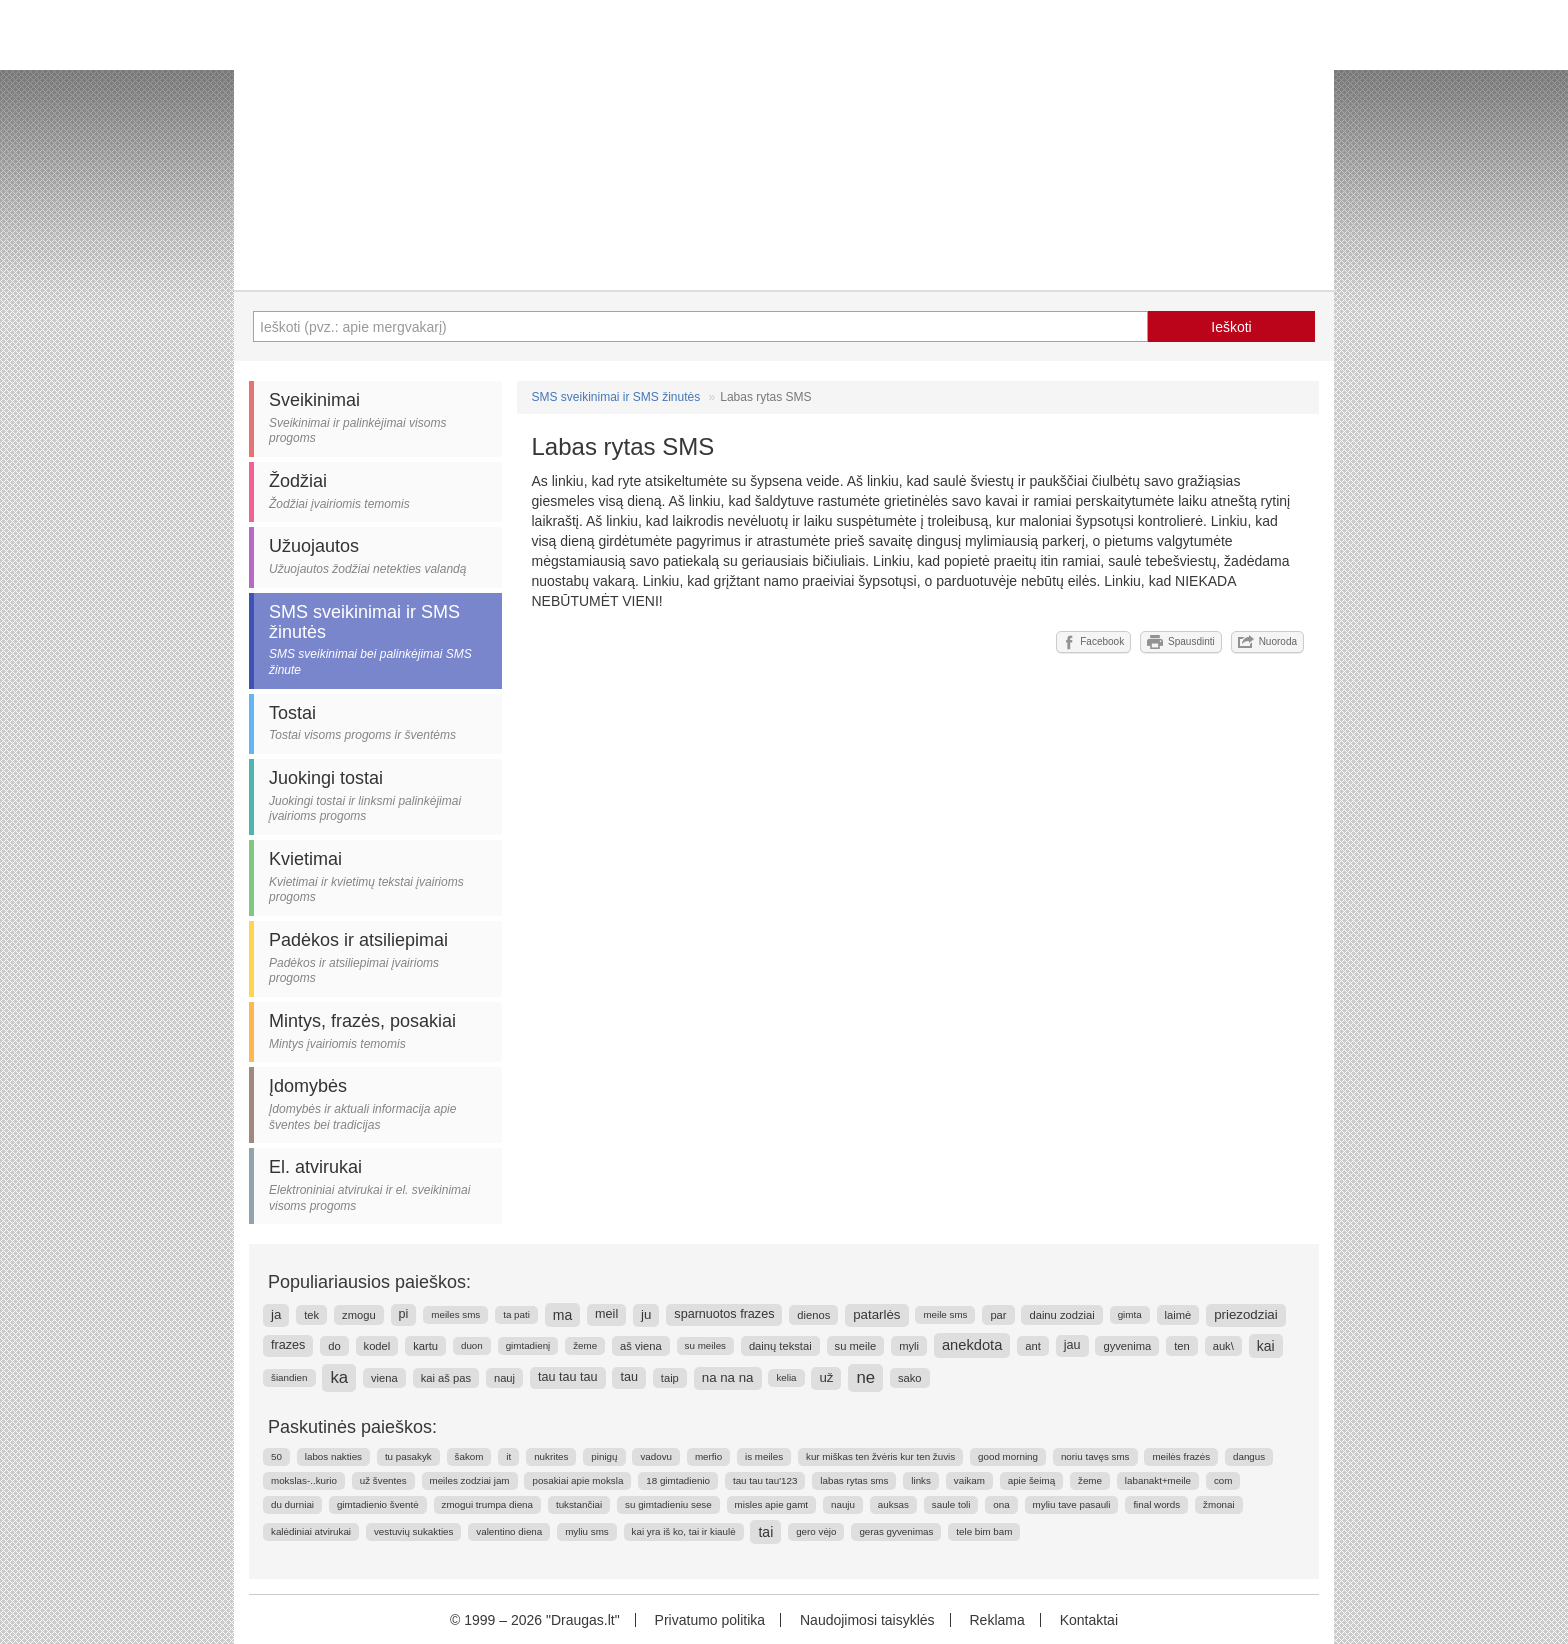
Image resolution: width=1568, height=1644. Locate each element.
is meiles (764, 1456)
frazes (288, 1345)
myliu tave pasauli (1072, 1504)
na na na (728, 1377)
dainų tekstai (780, 1346)
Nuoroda (1267, 642)
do (334, 1346)
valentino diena (509, 1531)
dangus (1249, 1456)
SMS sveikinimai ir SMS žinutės (616, 397)
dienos (813, 1315)
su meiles (705, 1345)
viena (384, 1378)
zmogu (359, 1315)
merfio (708, 1456)
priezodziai (1246, 1314)
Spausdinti (1181, 642)
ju (646, 1314)
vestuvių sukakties (414, 1531)
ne (865, 1377)
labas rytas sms (854, 1480)
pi (404, 1314)
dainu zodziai (1061, 1315)
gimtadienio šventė (378, 1504)
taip (670, 1378)
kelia (786, 1377)
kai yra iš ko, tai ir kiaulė (684, 1531)
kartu (425, 1346)
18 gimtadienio (678, 1480)
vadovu (656, 1456)
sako (910, 1378)
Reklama (996, 1620)
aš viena (641, 1346)
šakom (469, 1456)
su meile (856, 1346)
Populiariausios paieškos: (369, 1282)
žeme (585, 1345)
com (1223, 1480)
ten (1182, 1346)
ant (1033, 1346)
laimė (1178, 1315)
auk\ (1223, 1346)
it (508, 1456)
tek (311, 1315)
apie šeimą (1031, 1480)
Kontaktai (1089, 1620)
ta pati (516, 1314)
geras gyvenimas (896, 1531)
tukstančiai (579, 1504)
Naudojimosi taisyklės (867, 1620)
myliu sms (587, 1531)
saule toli (951, 1504)
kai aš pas (446, 1378)
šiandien (289, 1377)
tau (629, 1377)
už (826, 1377)
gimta (1130, 1314)
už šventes (383, 1480)
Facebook (1093, 642)
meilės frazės (1181, 1456)
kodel (377, 1346)
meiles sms (455, 1314)
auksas (893, 1504)
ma (562, 1315)
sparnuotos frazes (724, 1314)
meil (606, 1314)
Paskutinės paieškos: (352, 1427)
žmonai (1219, 1504)
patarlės (876, 1314)
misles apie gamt (772, 1504)
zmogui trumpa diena (488, 1504)
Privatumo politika (710, 1620)
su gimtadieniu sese (668, 1504)
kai (1266, 1346)
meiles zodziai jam (470, 1480)
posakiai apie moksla (577, 1480)
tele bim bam (984, 1531)
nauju (843, 1504)
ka (339, 1377)
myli (909, 1346)
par (998, 1315)
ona (1001, 1504)
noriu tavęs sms (1095, 1456)
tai (765, 1532)
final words (1156, 1504)
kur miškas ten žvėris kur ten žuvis (880, 1456)
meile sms (945, 1314)
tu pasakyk (408, 1456)
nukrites (551, 1456)
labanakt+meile (1158, 1480)
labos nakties (333, 1456)
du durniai (292, 1504)
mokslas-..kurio (304, 1480)
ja (276, 1314)
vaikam (969, 1480)
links (921, 1480)
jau (1072, 1345)
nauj (504, 1378)
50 (276, 1456)
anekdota (972, 1345)
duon (472, 1345)
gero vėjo (816, 1531)
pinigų (604, 1456)
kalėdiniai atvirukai (311, 1531)
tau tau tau (568, 1377)
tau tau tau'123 (765, 1480)
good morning (1008, 1456)
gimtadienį (528, 1345)
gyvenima (1127, 1346)
